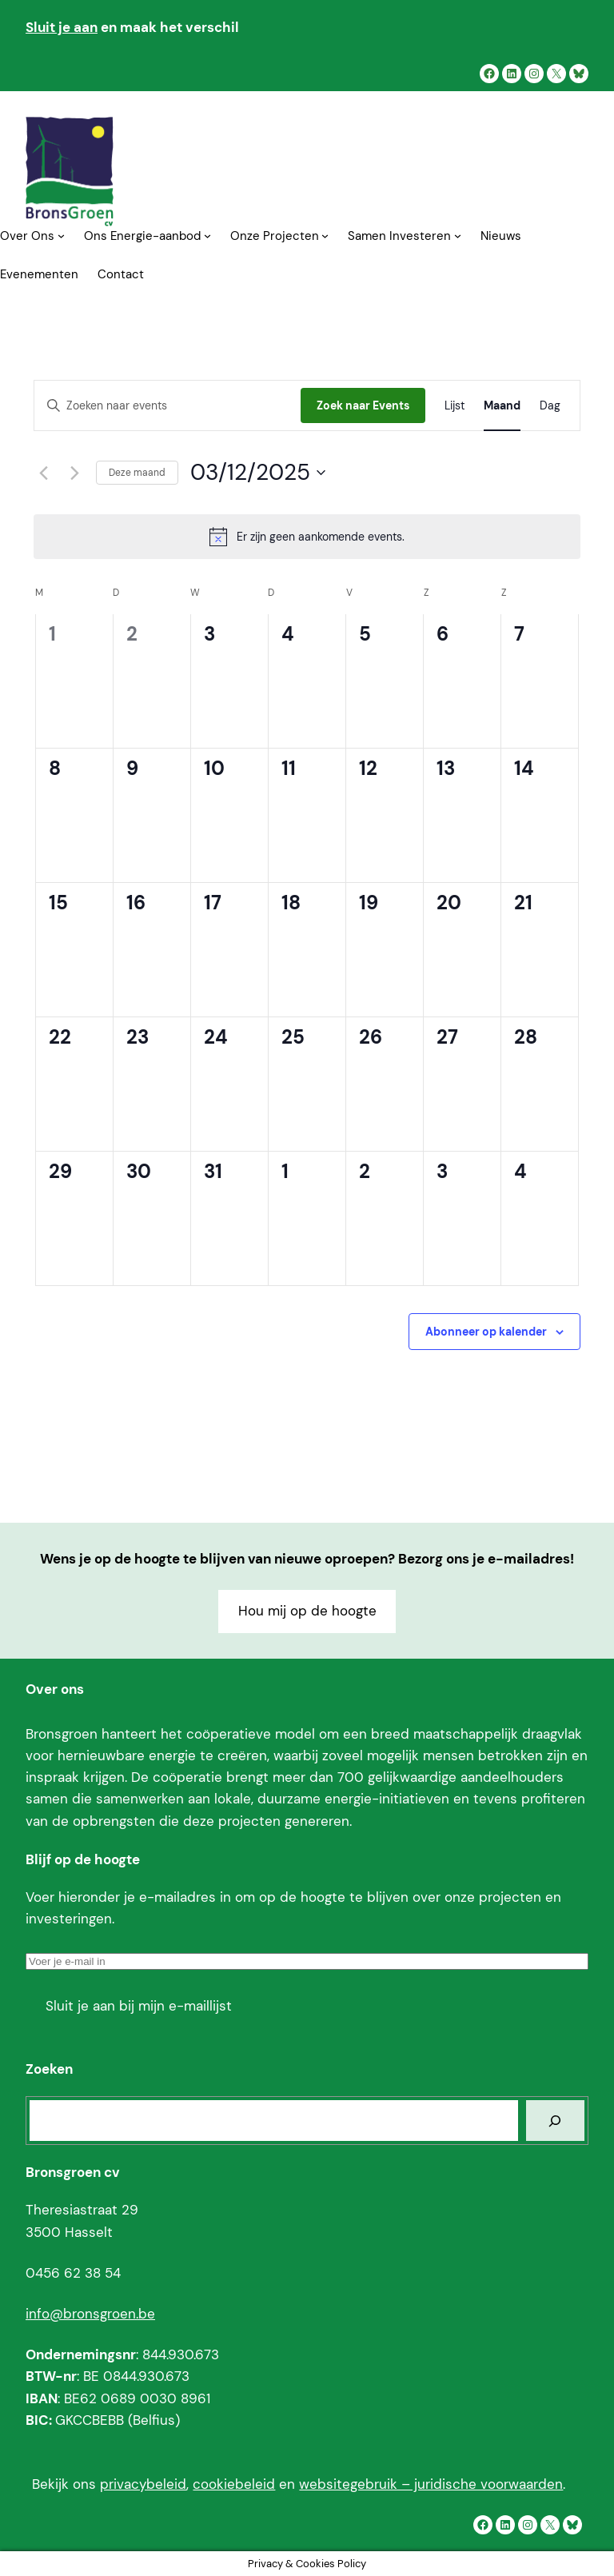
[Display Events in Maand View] (502, 406)
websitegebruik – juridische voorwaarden (431, 2484)
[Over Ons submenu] (61, 235)
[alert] (307, 536)
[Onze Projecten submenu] (325, 235)
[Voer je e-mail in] (307, 1961)
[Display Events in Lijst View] (454, 406)
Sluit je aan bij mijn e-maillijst (139, 2006)
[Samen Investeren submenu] (457, 235)
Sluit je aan (62, 27)
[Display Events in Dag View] (550, 406)
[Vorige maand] (43, 472)
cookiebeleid (234, 2484)
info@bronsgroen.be (90, 2313)
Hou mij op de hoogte (307, 1610)
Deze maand (137, 472)
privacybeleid (143, 2484)
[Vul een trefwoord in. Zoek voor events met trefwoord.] (167, 406)
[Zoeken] (555, 2120)
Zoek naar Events (363, 405)
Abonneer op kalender (486, 1331)
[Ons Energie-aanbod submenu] (207, 235)
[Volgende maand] (74, 472)
